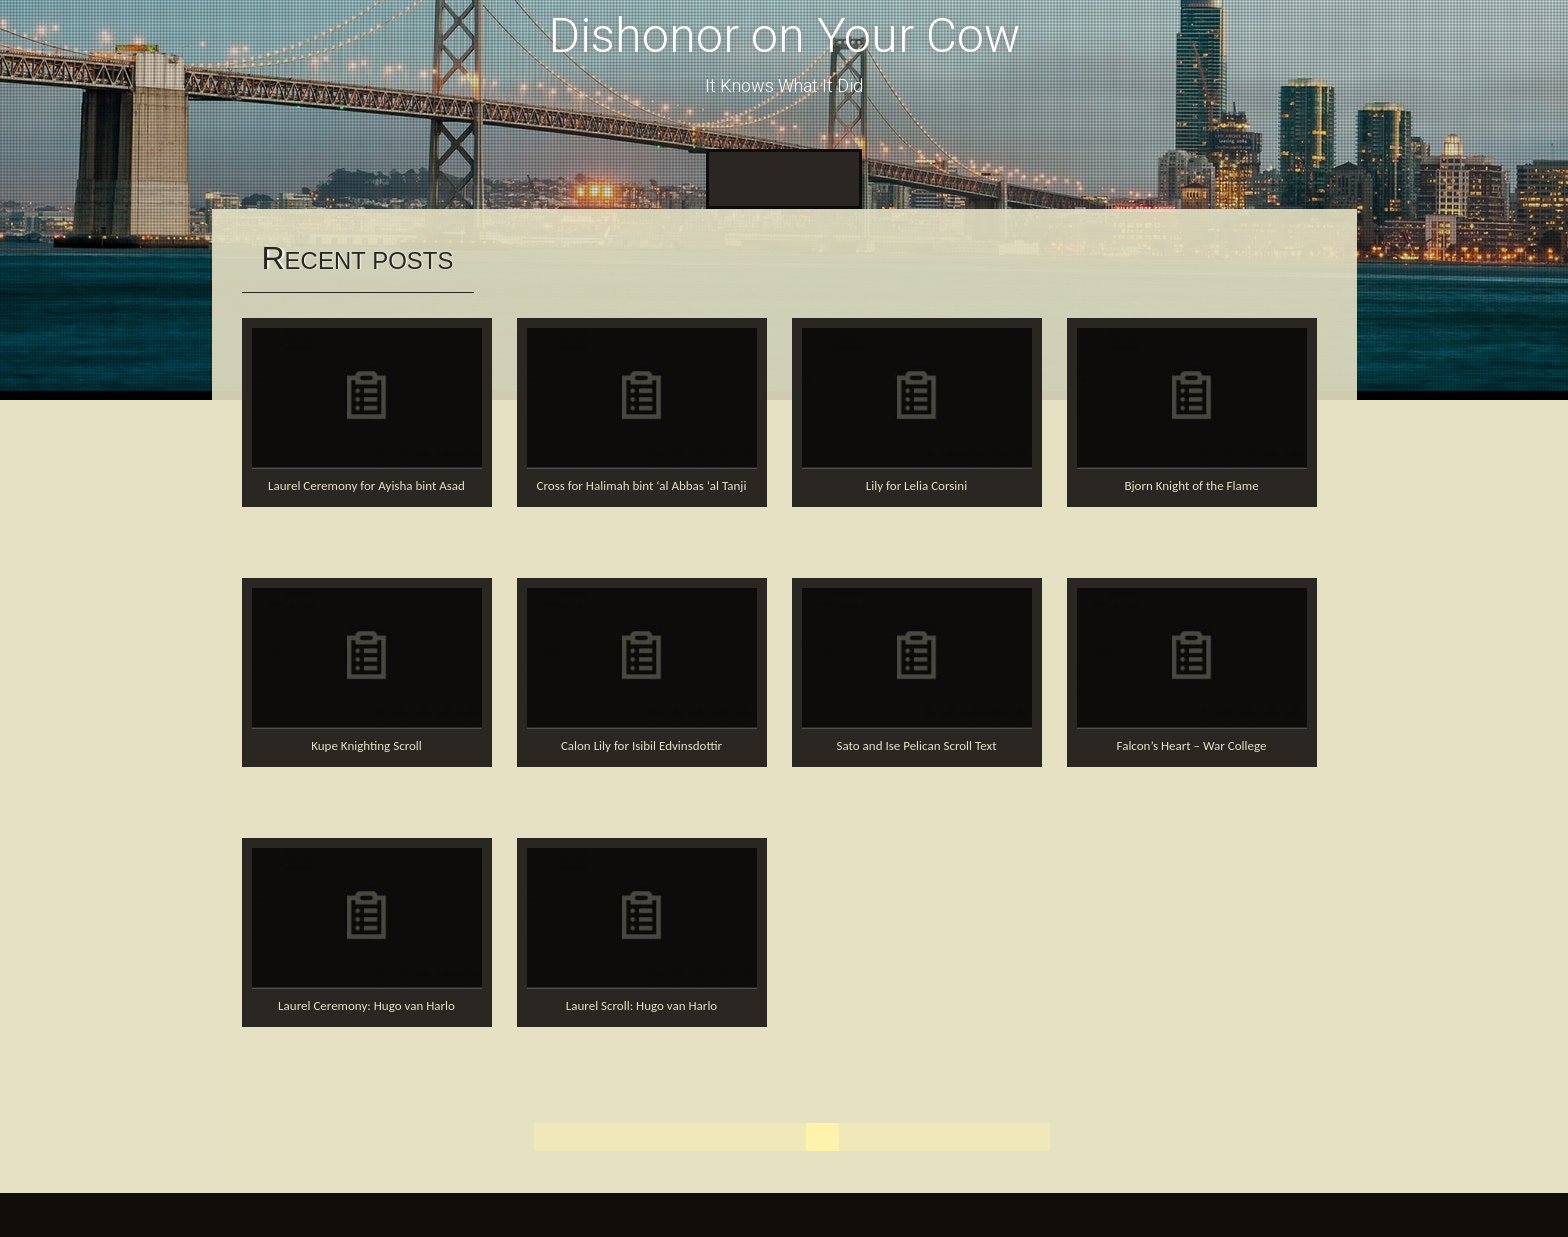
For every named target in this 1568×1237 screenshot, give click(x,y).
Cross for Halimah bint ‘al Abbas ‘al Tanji (642, 485)
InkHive (390, 1214)
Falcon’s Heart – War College (1192, 745)
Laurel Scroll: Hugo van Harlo (641, 1005)
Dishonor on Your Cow (784, 35)
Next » (1015, 1136)
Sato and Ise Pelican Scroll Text (917, 745)
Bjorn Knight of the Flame (1191, 485)
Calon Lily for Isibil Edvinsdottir (641, 745)
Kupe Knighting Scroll (366, 745)
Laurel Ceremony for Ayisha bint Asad (366, 485)
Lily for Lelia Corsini (916, 485)
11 (960, 1136)
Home (740, 178)
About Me (815, 178)
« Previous (657, 1136)
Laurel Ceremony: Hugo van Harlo (366, 1005)
